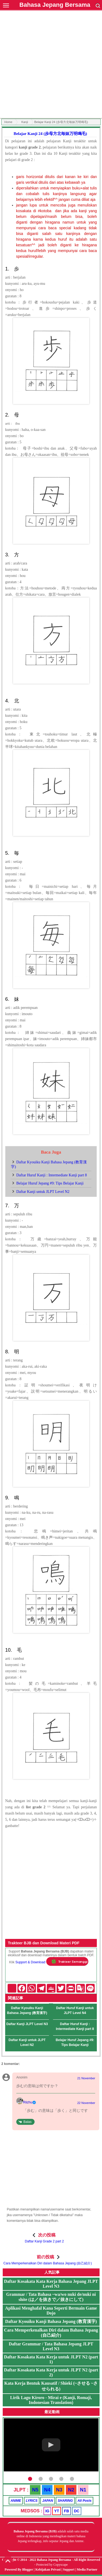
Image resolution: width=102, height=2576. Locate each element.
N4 (47, 2490)
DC (76, 2511)
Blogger (27, 2569)
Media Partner (87, 2569)
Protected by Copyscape (52, 2565)
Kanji (24, 122)
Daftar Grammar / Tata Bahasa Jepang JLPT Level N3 (51, 2346)
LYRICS (32, 2501)
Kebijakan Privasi (48, 2569)
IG (47, 2511)
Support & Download (30, 1962)
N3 (59, 2490)
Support (69, 2569)
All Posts (84, 2501)
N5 (35, 2490)
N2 (71, 2490)
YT (56, 2511)
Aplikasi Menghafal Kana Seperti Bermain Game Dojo (51, 2310)
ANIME (16, 2501)
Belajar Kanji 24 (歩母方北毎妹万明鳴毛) (50, 133)
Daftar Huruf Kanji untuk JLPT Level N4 (75, 2010)
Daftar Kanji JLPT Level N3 (27, 2024)
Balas (27, 2122)
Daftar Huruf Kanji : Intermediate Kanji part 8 (51, 1175)
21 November (86, 2078)
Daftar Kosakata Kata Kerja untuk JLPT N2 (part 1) (51, 2359)
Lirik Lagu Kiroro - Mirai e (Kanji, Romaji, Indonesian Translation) (51, 2400)
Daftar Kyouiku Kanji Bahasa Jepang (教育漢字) (27, 2010)
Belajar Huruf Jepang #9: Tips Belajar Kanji (50, 1183)
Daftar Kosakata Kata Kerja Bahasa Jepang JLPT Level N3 (51, 2283)
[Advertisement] (51, 65)
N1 (83, 2490)
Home (8, 122)
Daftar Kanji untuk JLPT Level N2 (42, 1192)
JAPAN (47, 2501)
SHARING (65, 2501)
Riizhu (27, 2102)
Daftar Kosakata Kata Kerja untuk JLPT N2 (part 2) (51, 2372)
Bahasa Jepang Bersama (54, 4)
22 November (86, 2102)
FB (66, 2511)
